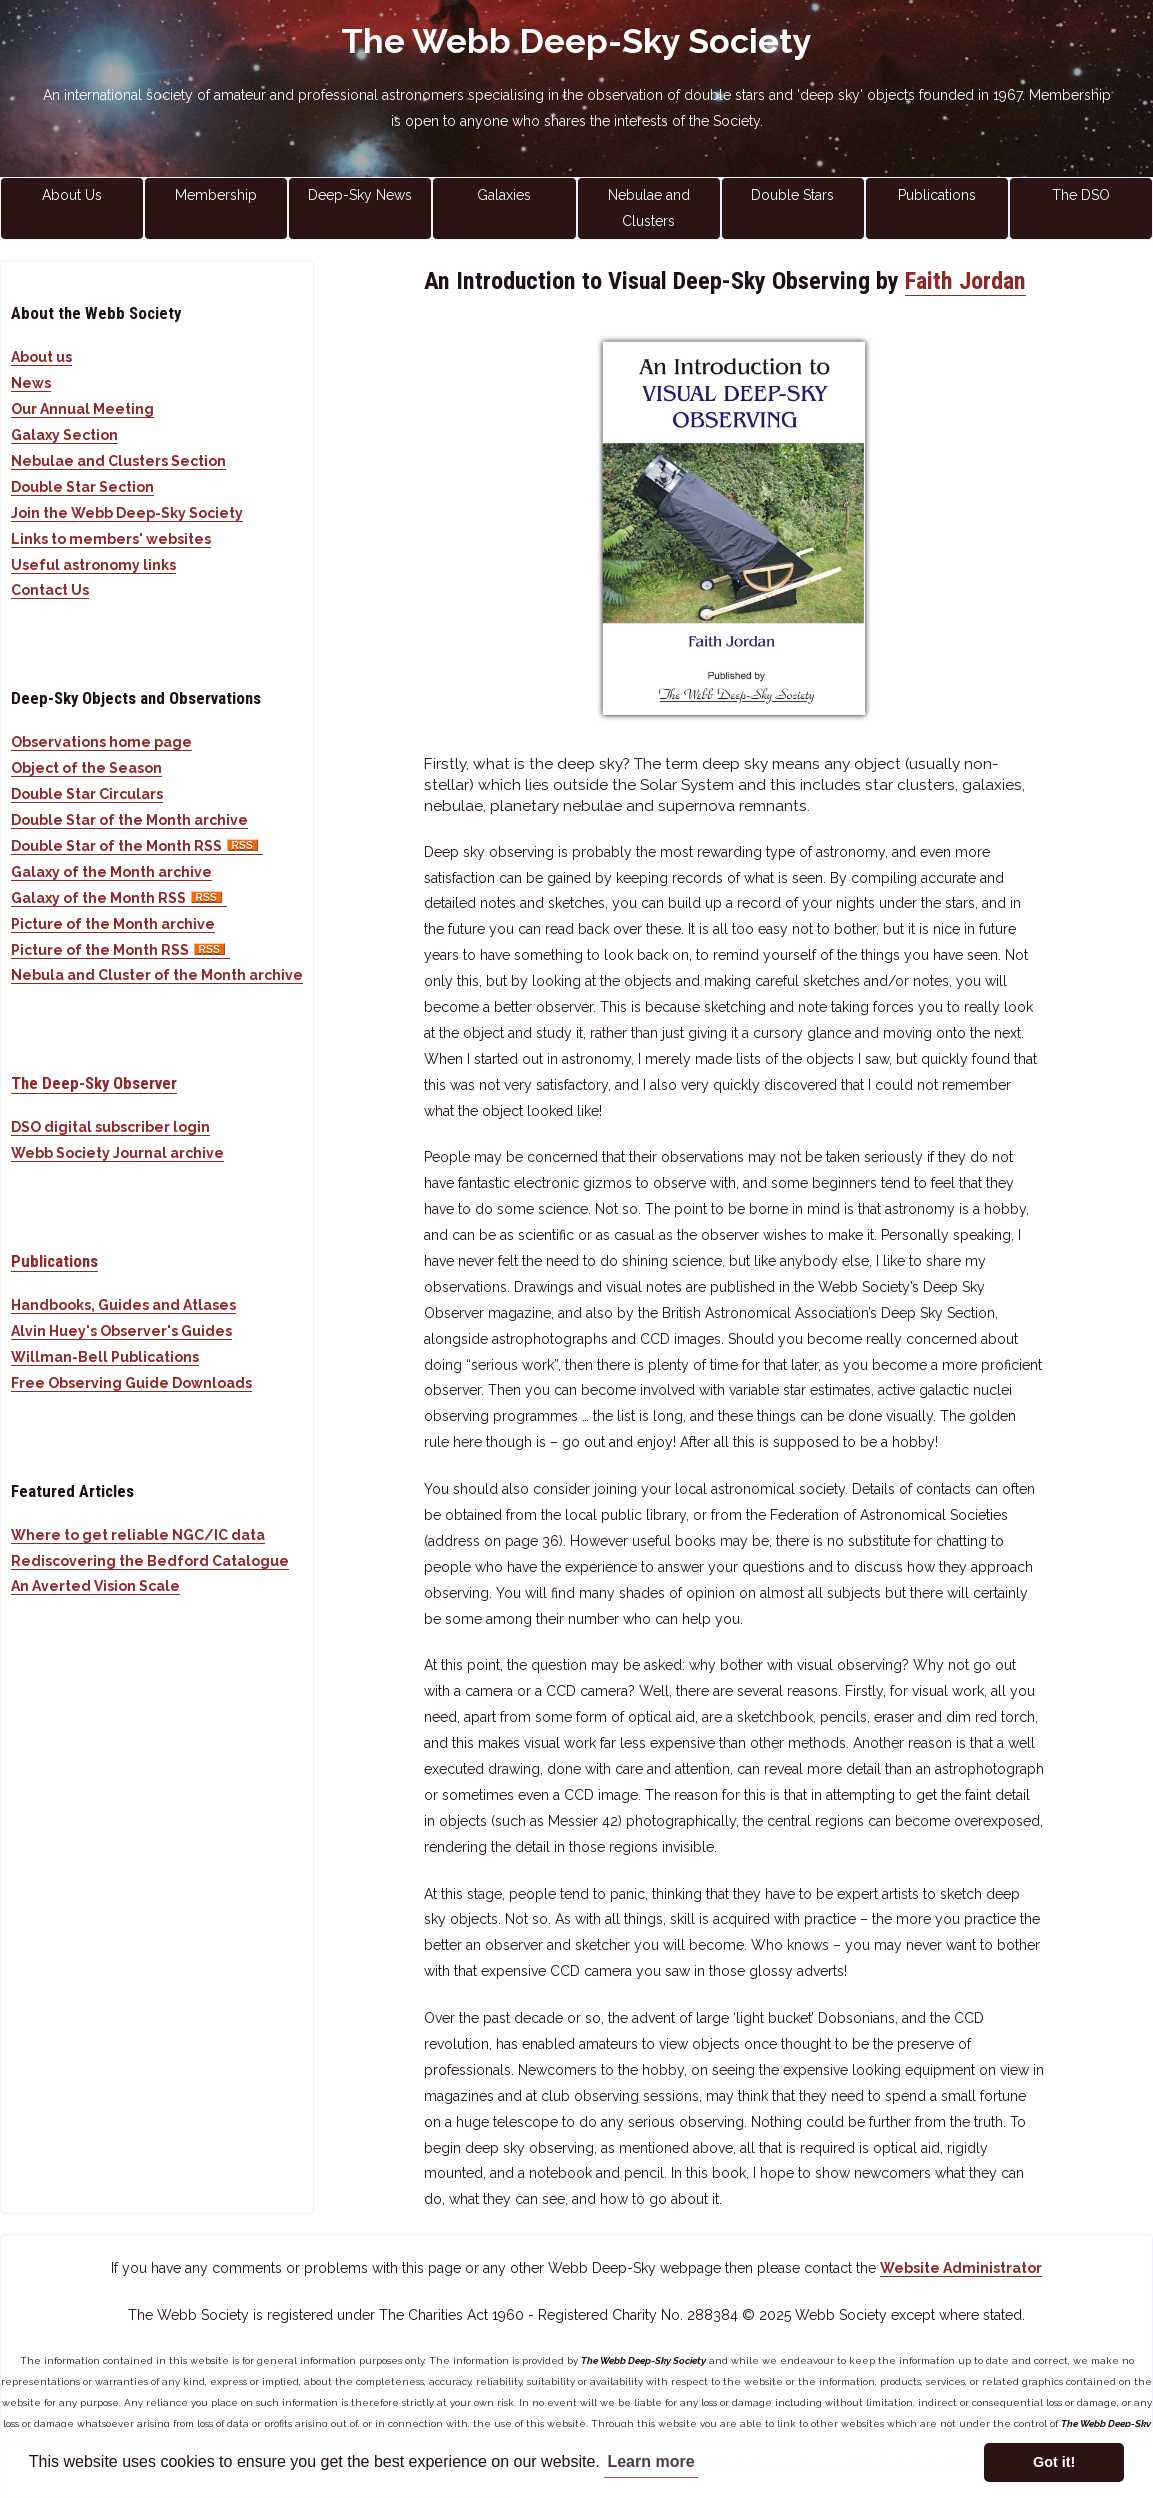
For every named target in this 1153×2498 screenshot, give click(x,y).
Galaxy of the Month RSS (119, 898)
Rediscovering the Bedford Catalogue (150, 1561)
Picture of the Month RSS (120, 950)
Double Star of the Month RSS (137, 846)
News (31, 383)
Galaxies (504, 195)
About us (41, 357)
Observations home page (101, 742)
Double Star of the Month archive (129, 820)
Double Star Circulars (87, 794)
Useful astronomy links (93, 565)
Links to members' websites (111, 539)
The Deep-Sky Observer (94, 1083)
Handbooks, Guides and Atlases (123, 1305)
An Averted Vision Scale (95, 1586)
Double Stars (792, 195)
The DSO (1081, 195)
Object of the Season (86, 768)
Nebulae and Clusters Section (118, 461)
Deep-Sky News (360, 195)
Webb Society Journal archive (117, 1153)
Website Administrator (961, 2268)
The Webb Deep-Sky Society (576, 41)
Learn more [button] (650, 2461)
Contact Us (50, 590)
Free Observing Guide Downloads (131, 1383)
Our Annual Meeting (82, 409)
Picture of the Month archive (113, 924)
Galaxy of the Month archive (111, 872)
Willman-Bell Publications (105, 1357)
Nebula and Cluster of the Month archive (157, 975)
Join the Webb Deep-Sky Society (127, 513)
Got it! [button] (1054, 2462)
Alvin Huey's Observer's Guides (121, 1331)
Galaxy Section (64, 435)
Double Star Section (82, 487)
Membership (216, 195)
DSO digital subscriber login (110, 1127)
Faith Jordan (965, 281)
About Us (72, 195)
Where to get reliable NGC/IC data (138, 1535)
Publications (937, 195)
